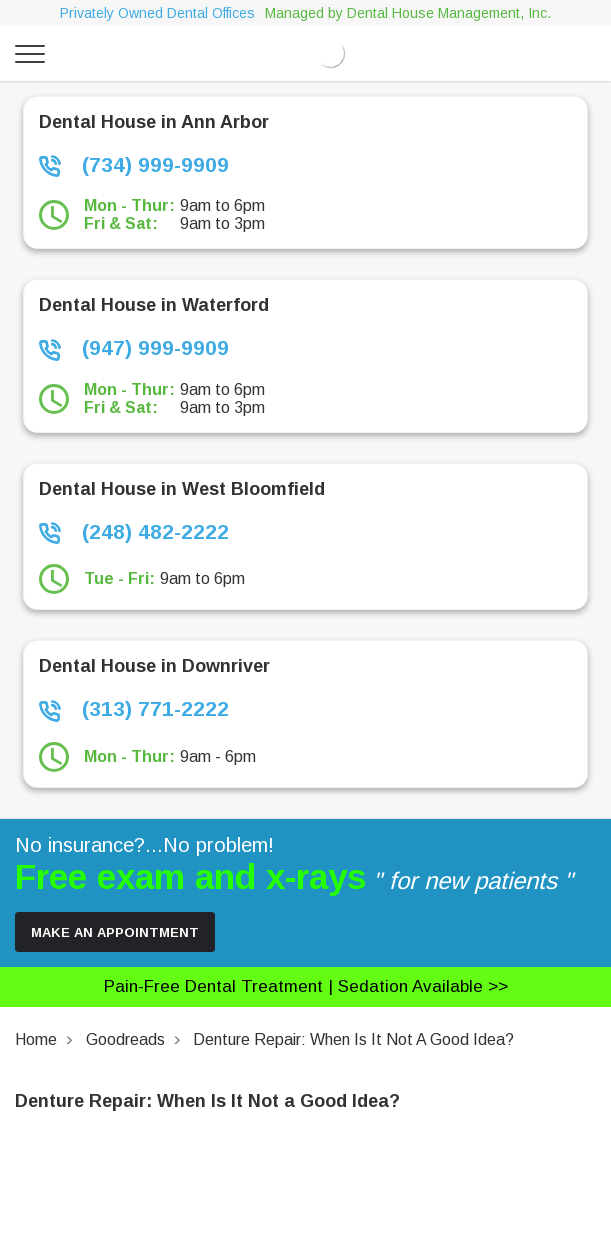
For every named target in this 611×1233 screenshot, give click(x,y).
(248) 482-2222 (134, 532)
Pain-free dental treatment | (306, 986)
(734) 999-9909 (134, 165)
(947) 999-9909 (134, 348)
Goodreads (125, 1039)
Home (36, 1039)
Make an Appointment (115, 932)
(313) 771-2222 (134, 709)
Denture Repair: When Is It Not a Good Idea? (353, 1039)
